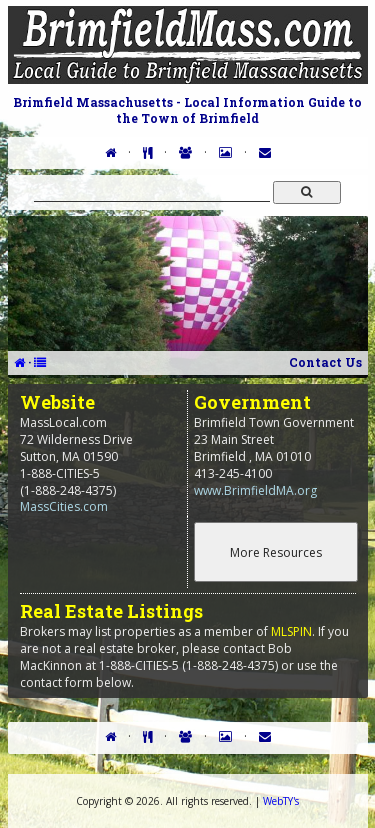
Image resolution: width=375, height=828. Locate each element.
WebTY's (281, 801)
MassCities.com (64, 506)
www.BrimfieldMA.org (255, 490)
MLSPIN (291, 631)
